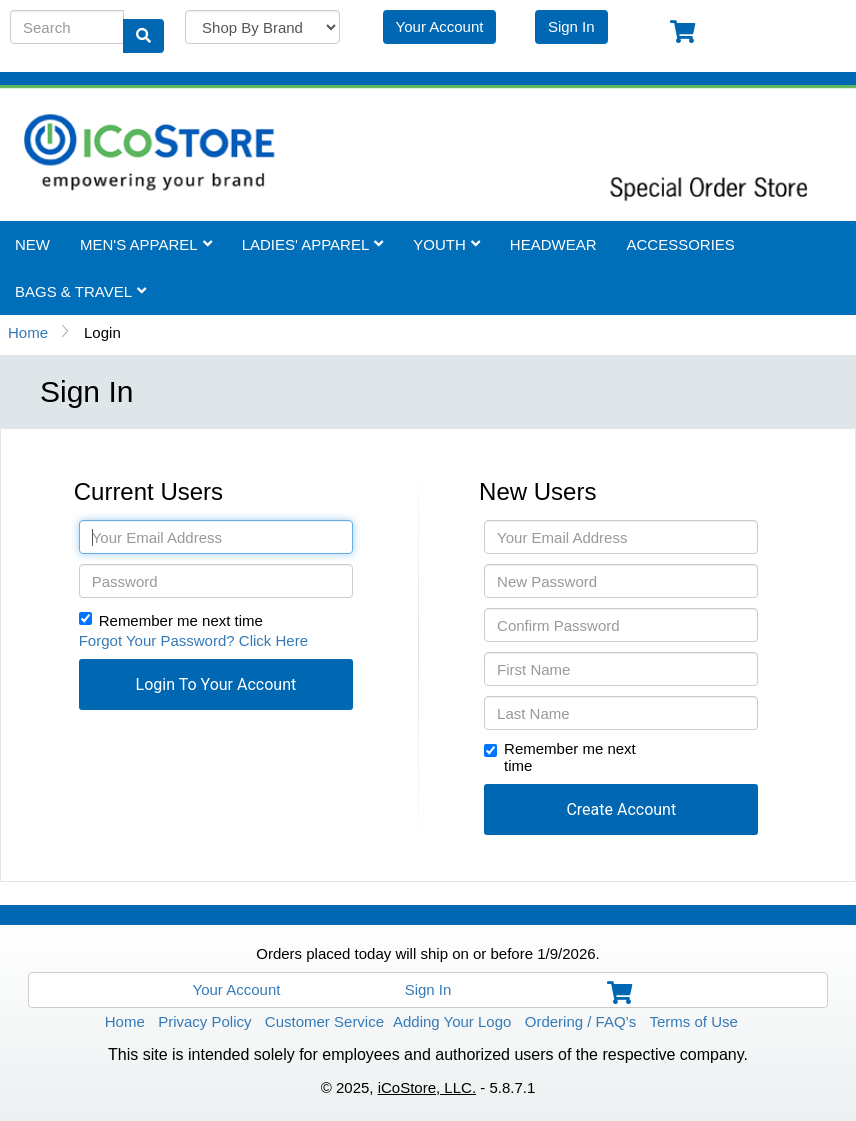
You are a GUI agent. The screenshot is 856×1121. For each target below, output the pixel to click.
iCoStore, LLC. (427, 1087)
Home (28, 332)
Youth (446, 244)
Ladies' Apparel (313, 244)
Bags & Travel (80, 291)
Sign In (571, 26)
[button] (216, 684)
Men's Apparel (146, 244)
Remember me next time (181, 620)
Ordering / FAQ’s (580, 1021)
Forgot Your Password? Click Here (193, 640)
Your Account (440, 26)
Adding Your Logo (452, 1021)
